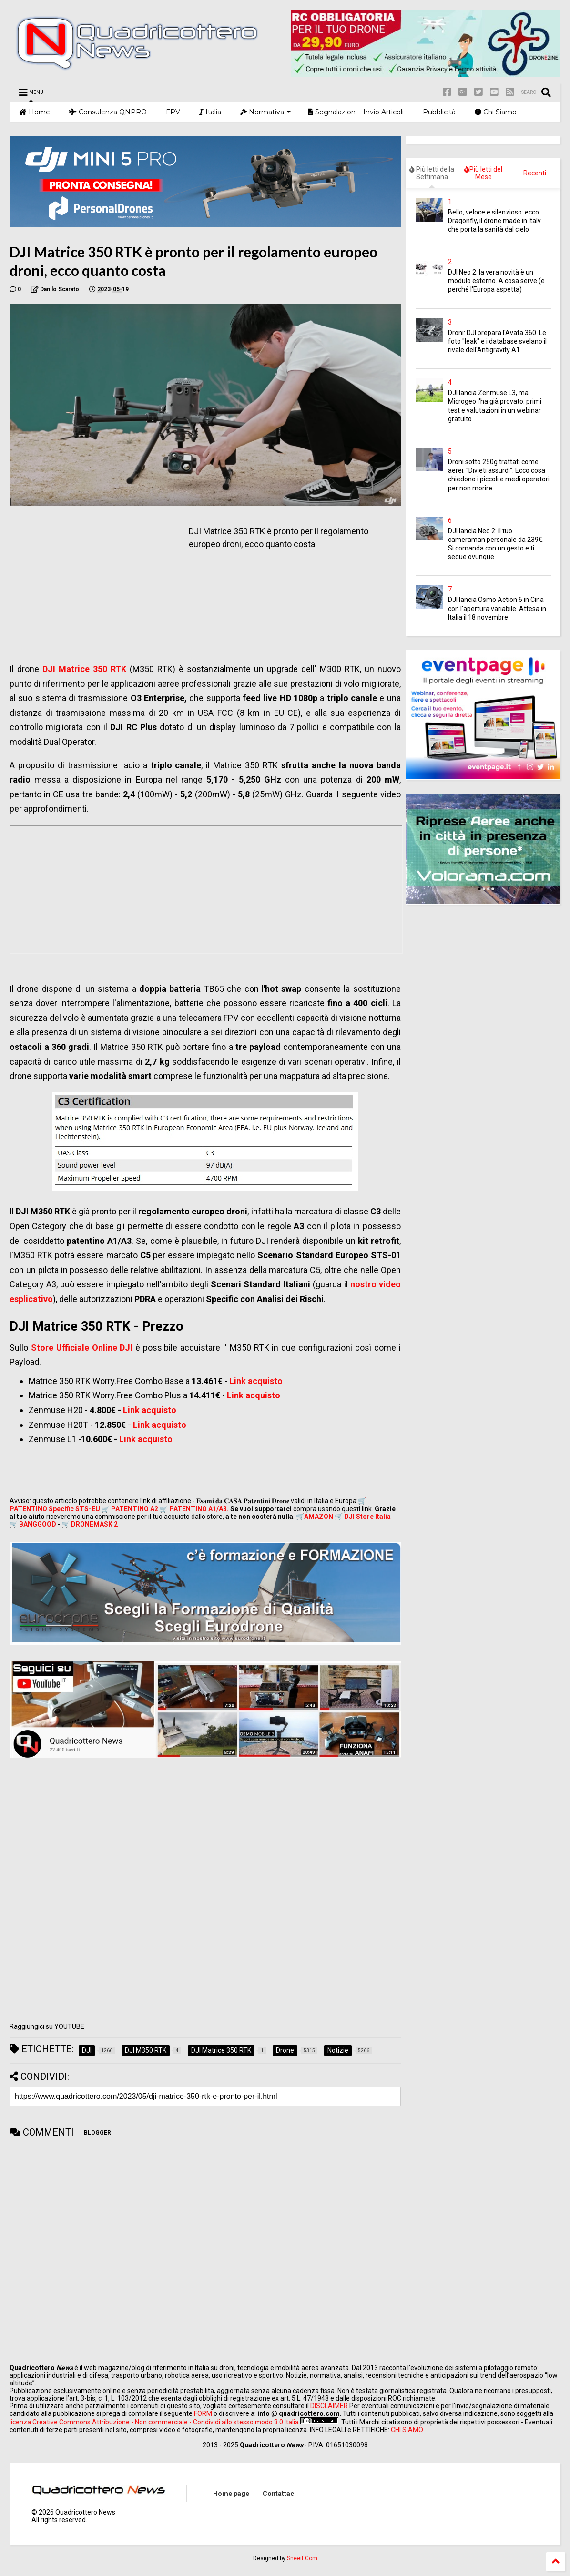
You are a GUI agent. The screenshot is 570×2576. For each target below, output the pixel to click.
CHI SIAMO (407, 2429)
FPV (173, 112)
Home (34, 112)
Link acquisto (256, 1381)
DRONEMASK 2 (94, 1524)
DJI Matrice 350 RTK (84, 669)
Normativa (265, 112)
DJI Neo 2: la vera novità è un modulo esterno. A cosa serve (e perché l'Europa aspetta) (496, 280)
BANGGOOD (37, 1524)
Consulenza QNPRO (108, 112)
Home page (231, 2493)
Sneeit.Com (302, 2558)
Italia (210, 112)
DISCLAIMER (329, 2406)
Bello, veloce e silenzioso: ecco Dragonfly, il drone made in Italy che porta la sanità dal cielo (494, 220)
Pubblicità (439, 112)
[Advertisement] (90, 582)
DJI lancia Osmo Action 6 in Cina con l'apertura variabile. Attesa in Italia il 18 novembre (497, 608)
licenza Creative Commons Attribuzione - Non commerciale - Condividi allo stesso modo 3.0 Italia (154, 2422)
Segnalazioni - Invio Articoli (356, 112)
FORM (203, 2413)
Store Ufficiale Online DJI (82, 1348)
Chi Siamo (496, 112)
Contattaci (279, 2493)
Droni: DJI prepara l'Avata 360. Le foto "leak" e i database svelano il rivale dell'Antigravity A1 (497, 341)
